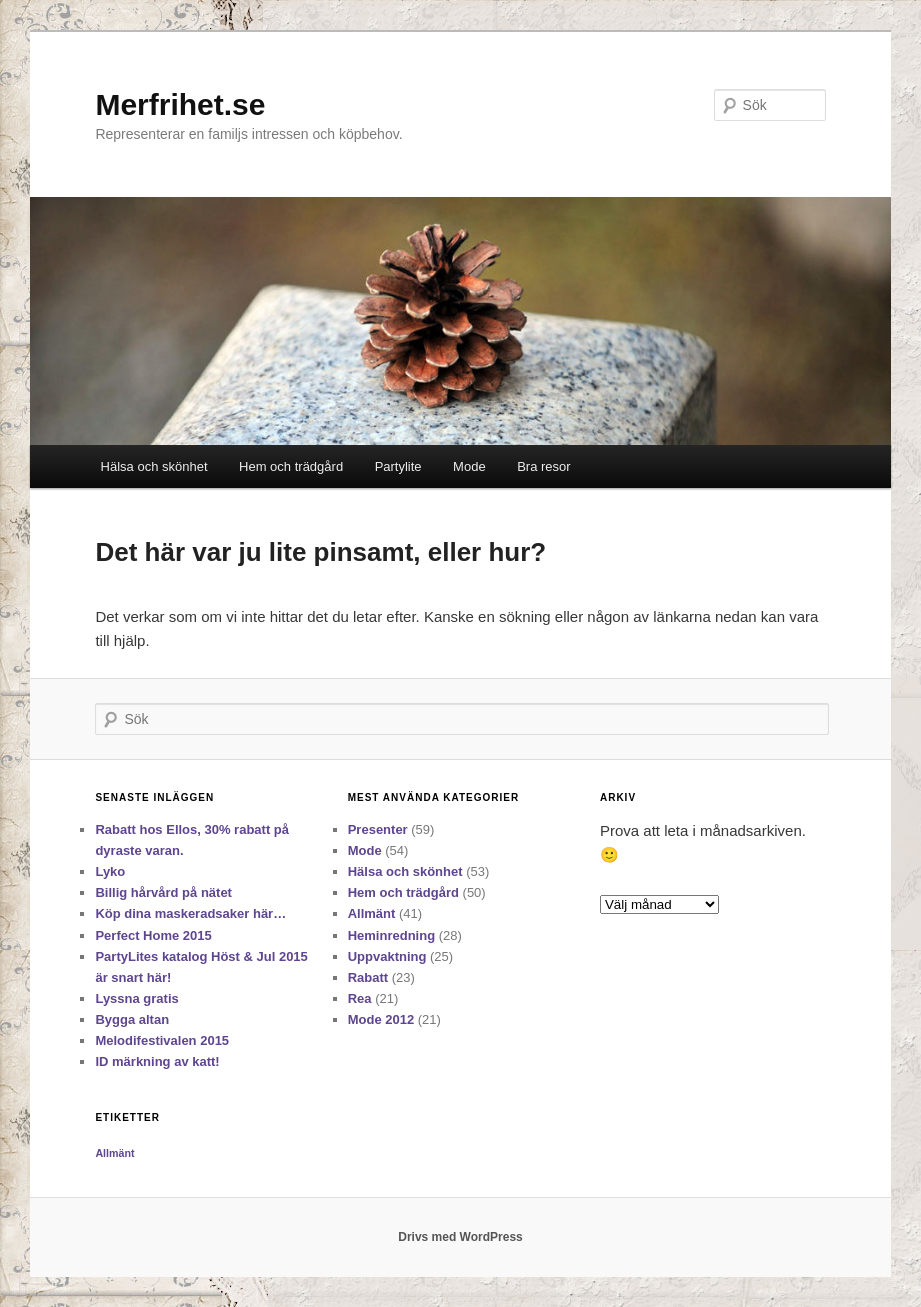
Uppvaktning (387, 956)
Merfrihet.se (180, 104)
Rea (360, 998)
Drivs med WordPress (460, 1237)
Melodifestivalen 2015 (162, 1040)
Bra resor (543, 466)
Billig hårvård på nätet (163, 892)
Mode (469, 466)
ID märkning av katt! (157, 1061)
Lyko (110, 871)
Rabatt (368, 977)
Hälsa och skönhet (154, 466)
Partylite (398, 466)
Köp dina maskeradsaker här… (190, 913)
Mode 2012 (381, 1019)
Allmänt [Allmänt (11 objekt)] (114, 1153)
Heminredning (391, 935)
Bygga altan (132, 1019)
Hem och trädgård (291, 466)
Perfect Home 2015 (153, 935)
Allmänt (372, 913)
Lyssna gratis (136, 998)
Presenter (378, 829)
